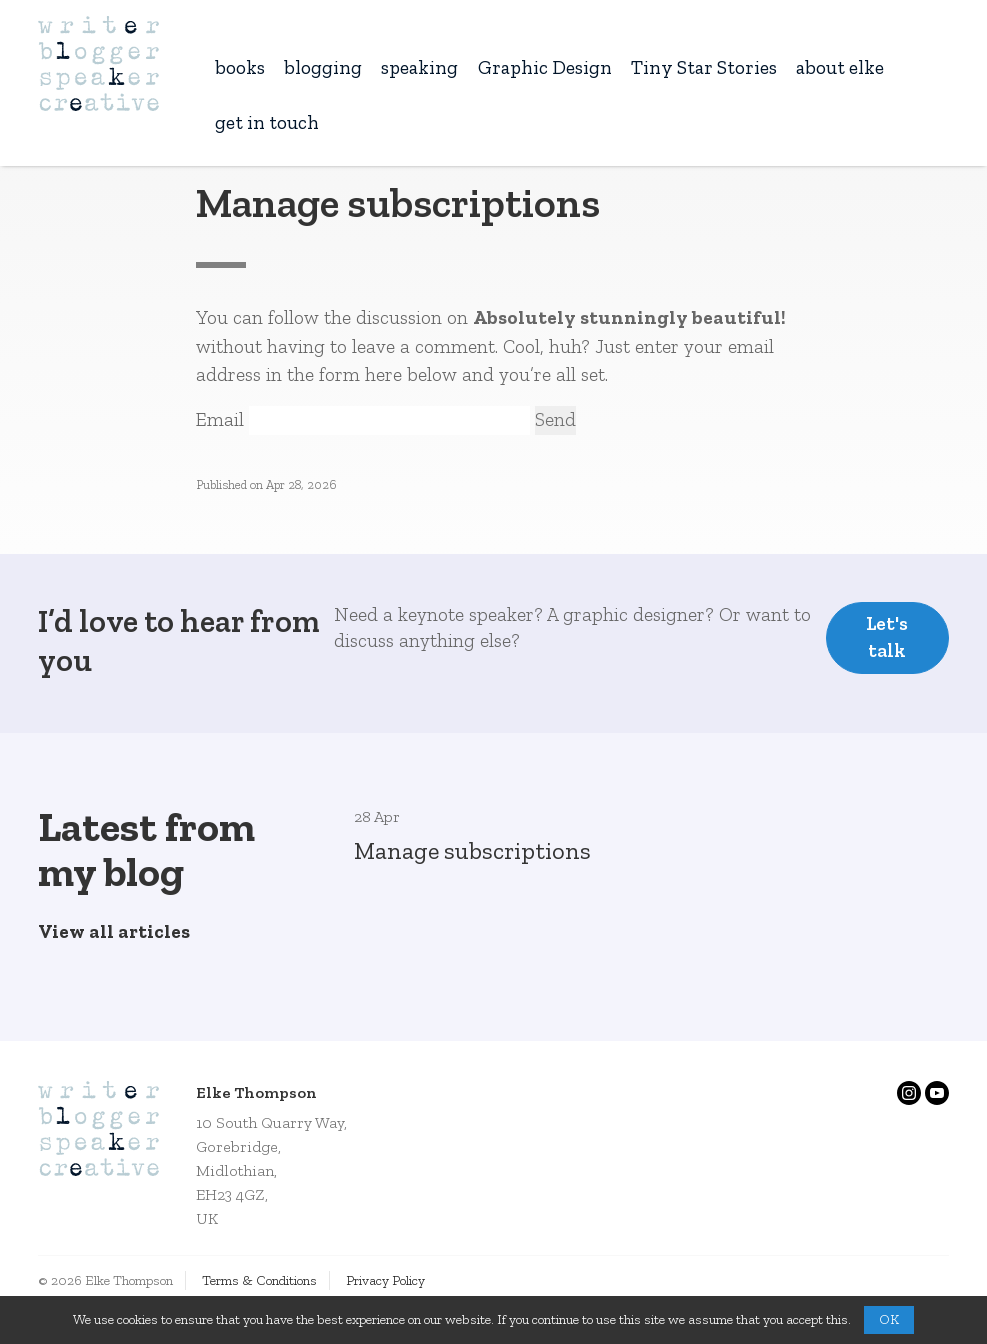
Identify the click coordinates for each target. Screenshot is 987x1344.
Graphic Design (545, 67)
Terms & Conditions (259, 1280)
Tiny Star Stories (704, 67)
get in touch (267, 122)
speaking (419, 67)
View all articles (114, 931)
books (240, 67)
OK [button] (889, 1319)
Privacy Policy (385, 1280)
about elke (840, 67)
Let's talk (887, 637)
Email (220, 419)
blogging (323, 67)
